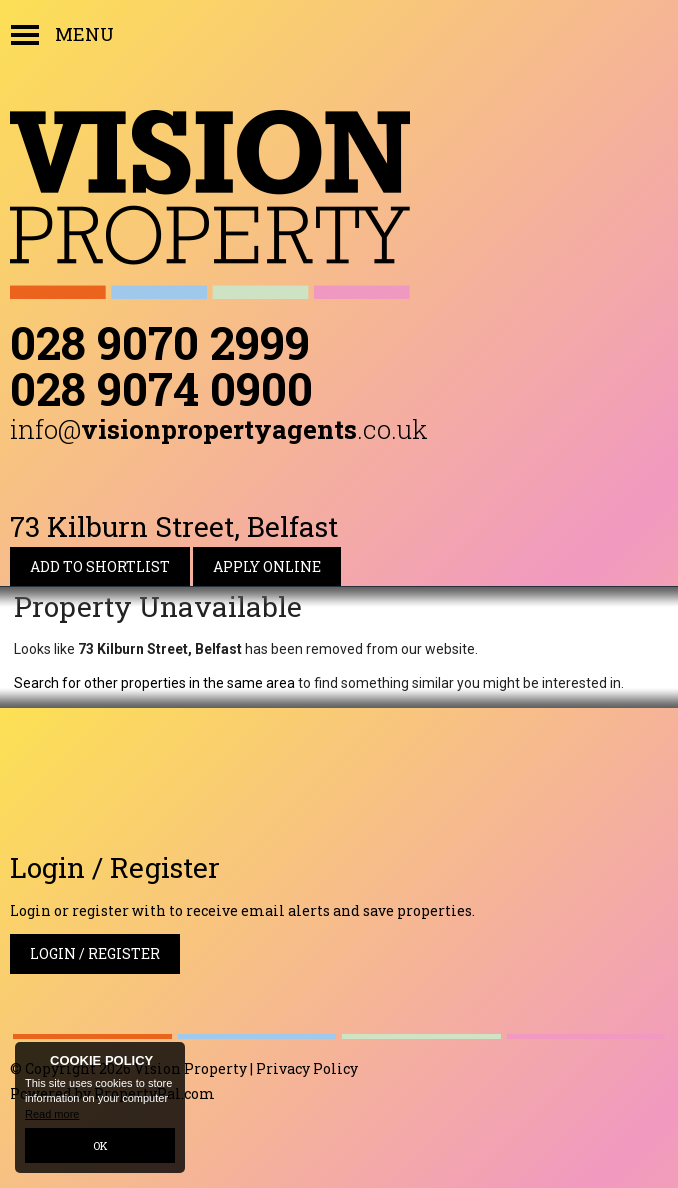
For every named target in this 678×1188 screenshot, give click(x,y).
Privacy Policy (307, 1068)
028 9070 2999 (160, 342)
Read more (52, 1114)
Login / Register (95, 953)
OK (100, 1145)
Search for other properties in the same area (154, 683)
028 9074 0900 (161, 388)
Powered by (112, 1093)
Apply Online (267, 566)
